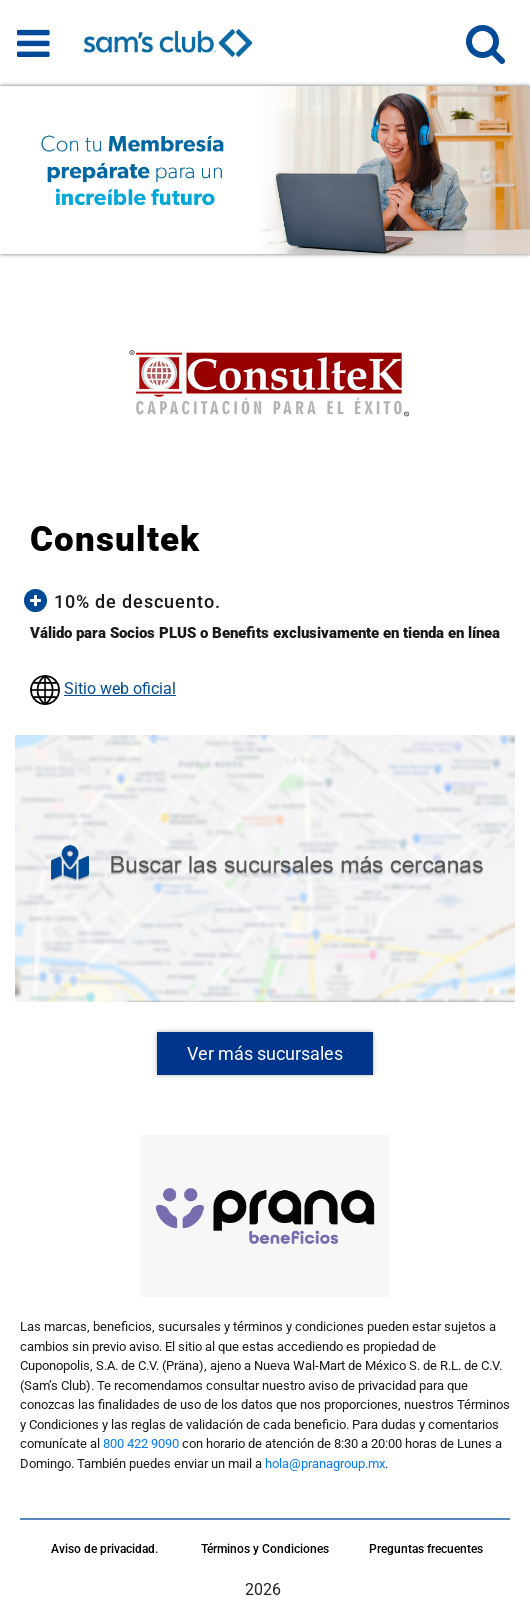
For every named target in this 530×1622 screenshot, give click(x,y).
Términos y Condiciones (265, 1549)
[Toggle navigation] (33, 43)
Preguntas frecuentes (426, 1549)
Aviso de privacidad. (104, 1549)
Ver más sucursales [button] (265, 1053)
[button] (485, 52)
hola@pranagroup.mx (325, 1463)
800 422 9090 (141, 1443)
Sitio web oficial (120, 688)
